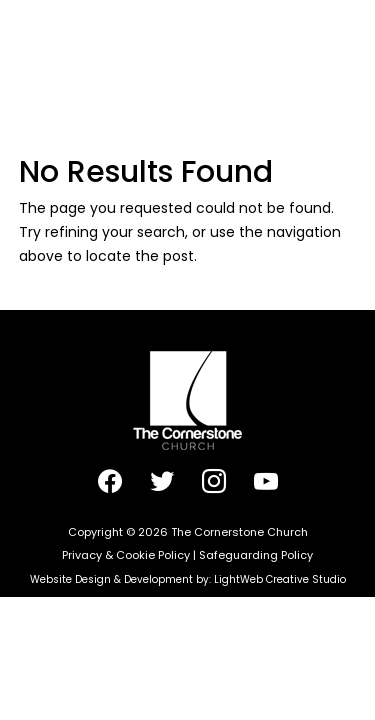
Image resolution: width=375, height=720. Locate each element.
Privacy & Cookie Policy (126, 555)
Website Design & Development (111, 579)
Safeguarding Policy (256, 555)
